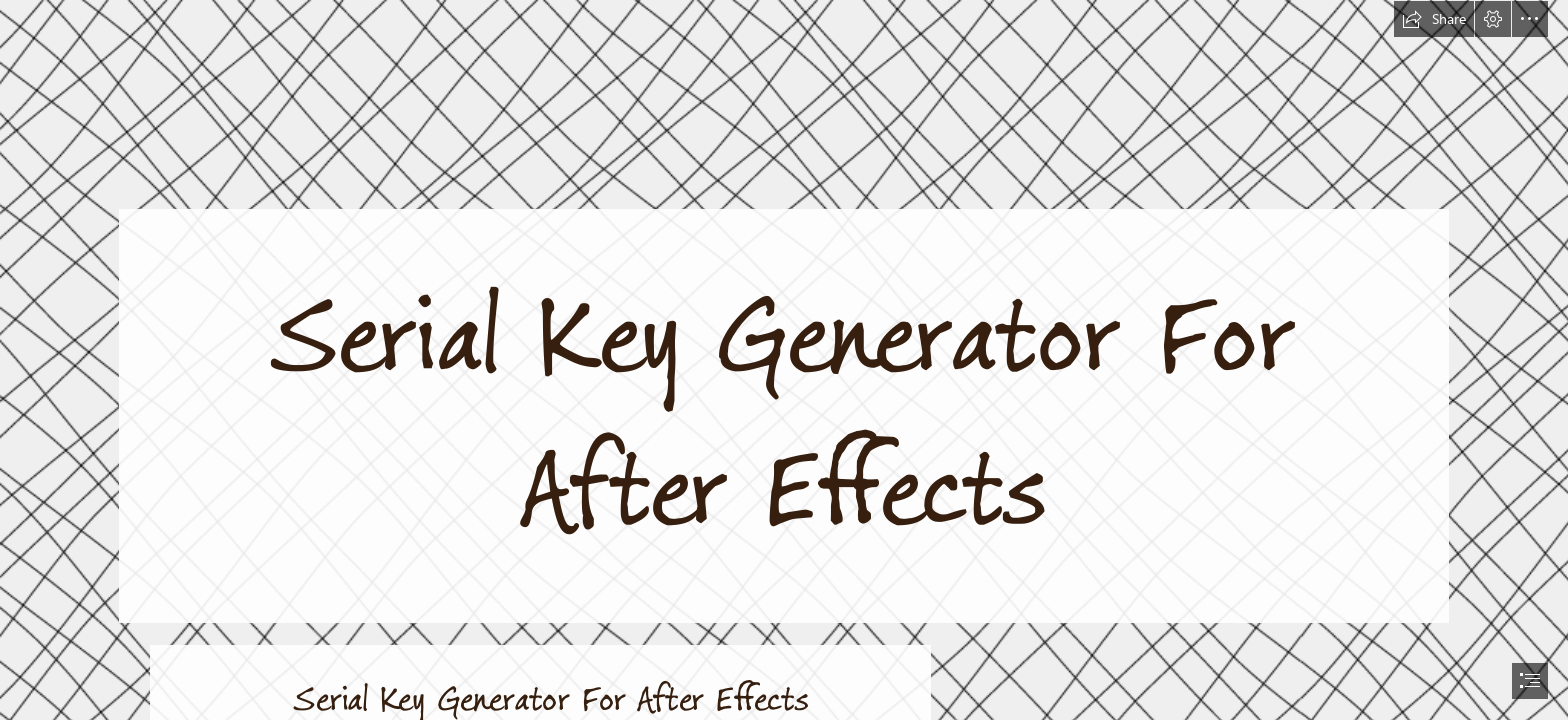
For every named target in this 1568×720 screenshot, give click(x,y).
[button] (1434, 19)
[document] (784, 360)
